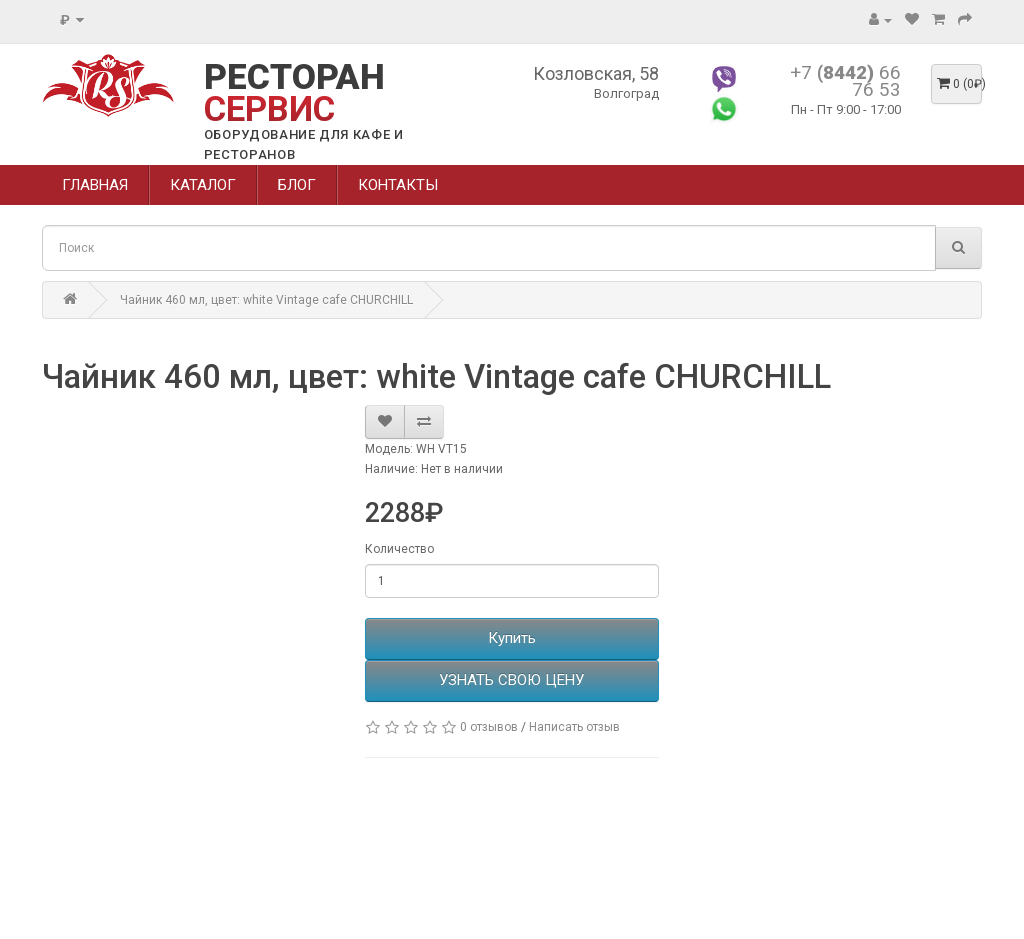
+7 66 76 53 (845, 81)
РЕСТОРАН (294, 93)
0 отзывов (489, 727)
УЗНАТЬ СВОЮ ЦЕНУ (511, 680)
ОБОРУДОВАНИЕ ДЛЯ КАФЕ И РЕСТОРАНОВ (304, 144)
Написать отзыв (574, 727)
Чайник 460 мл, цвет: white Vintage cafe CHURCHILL (266, 300)
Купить (512, 638)
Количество (399, 549)
